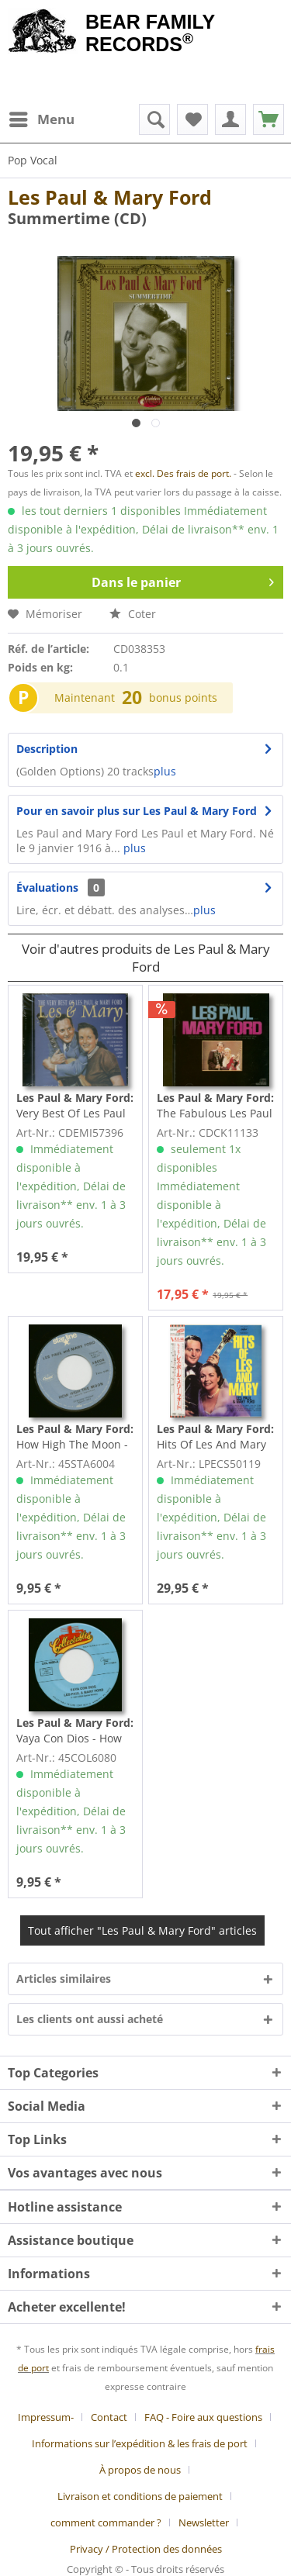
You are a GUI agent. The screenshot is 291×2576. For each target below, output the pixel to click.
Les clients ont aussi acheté (89, 2018)
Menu (41, 117)
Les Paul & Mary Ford (110, 197)
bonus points (183, 697)
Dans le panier (183, 580)
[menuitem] (41, 119)
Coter (132, 613)
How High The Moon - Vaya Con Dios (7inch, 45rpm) (74, 1436)
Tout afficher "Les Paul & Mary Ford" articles (142, 1930)
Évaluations (47, 887)
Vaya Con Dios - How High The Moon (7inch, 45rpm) (74, 1730)
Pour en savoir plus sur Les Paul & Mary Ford (136, 810)
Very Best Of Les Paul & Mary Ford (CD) (74, 1105)
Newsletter (203, 2522)
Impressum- (46, 2417)
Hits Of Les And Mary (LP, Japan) (215, 1436)
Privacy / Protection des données (146, 2549)
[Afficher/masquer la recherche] (154, 119)
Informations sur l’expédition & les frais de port (140, 2443)
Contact (109, 2417)
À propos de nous (140, 2470)
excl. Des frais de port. (184, 473)
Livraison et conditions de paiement (140, 2496)
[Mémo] (192, 119)
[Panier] (268, 119)
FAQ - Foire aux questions (203, 2417)
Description (47, 748)
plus (165, 771)
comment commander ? (105, 2522)
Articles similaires (63, 1978)
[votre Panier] (230, 119)
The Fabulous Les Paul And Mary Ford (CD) (215, 1105)
